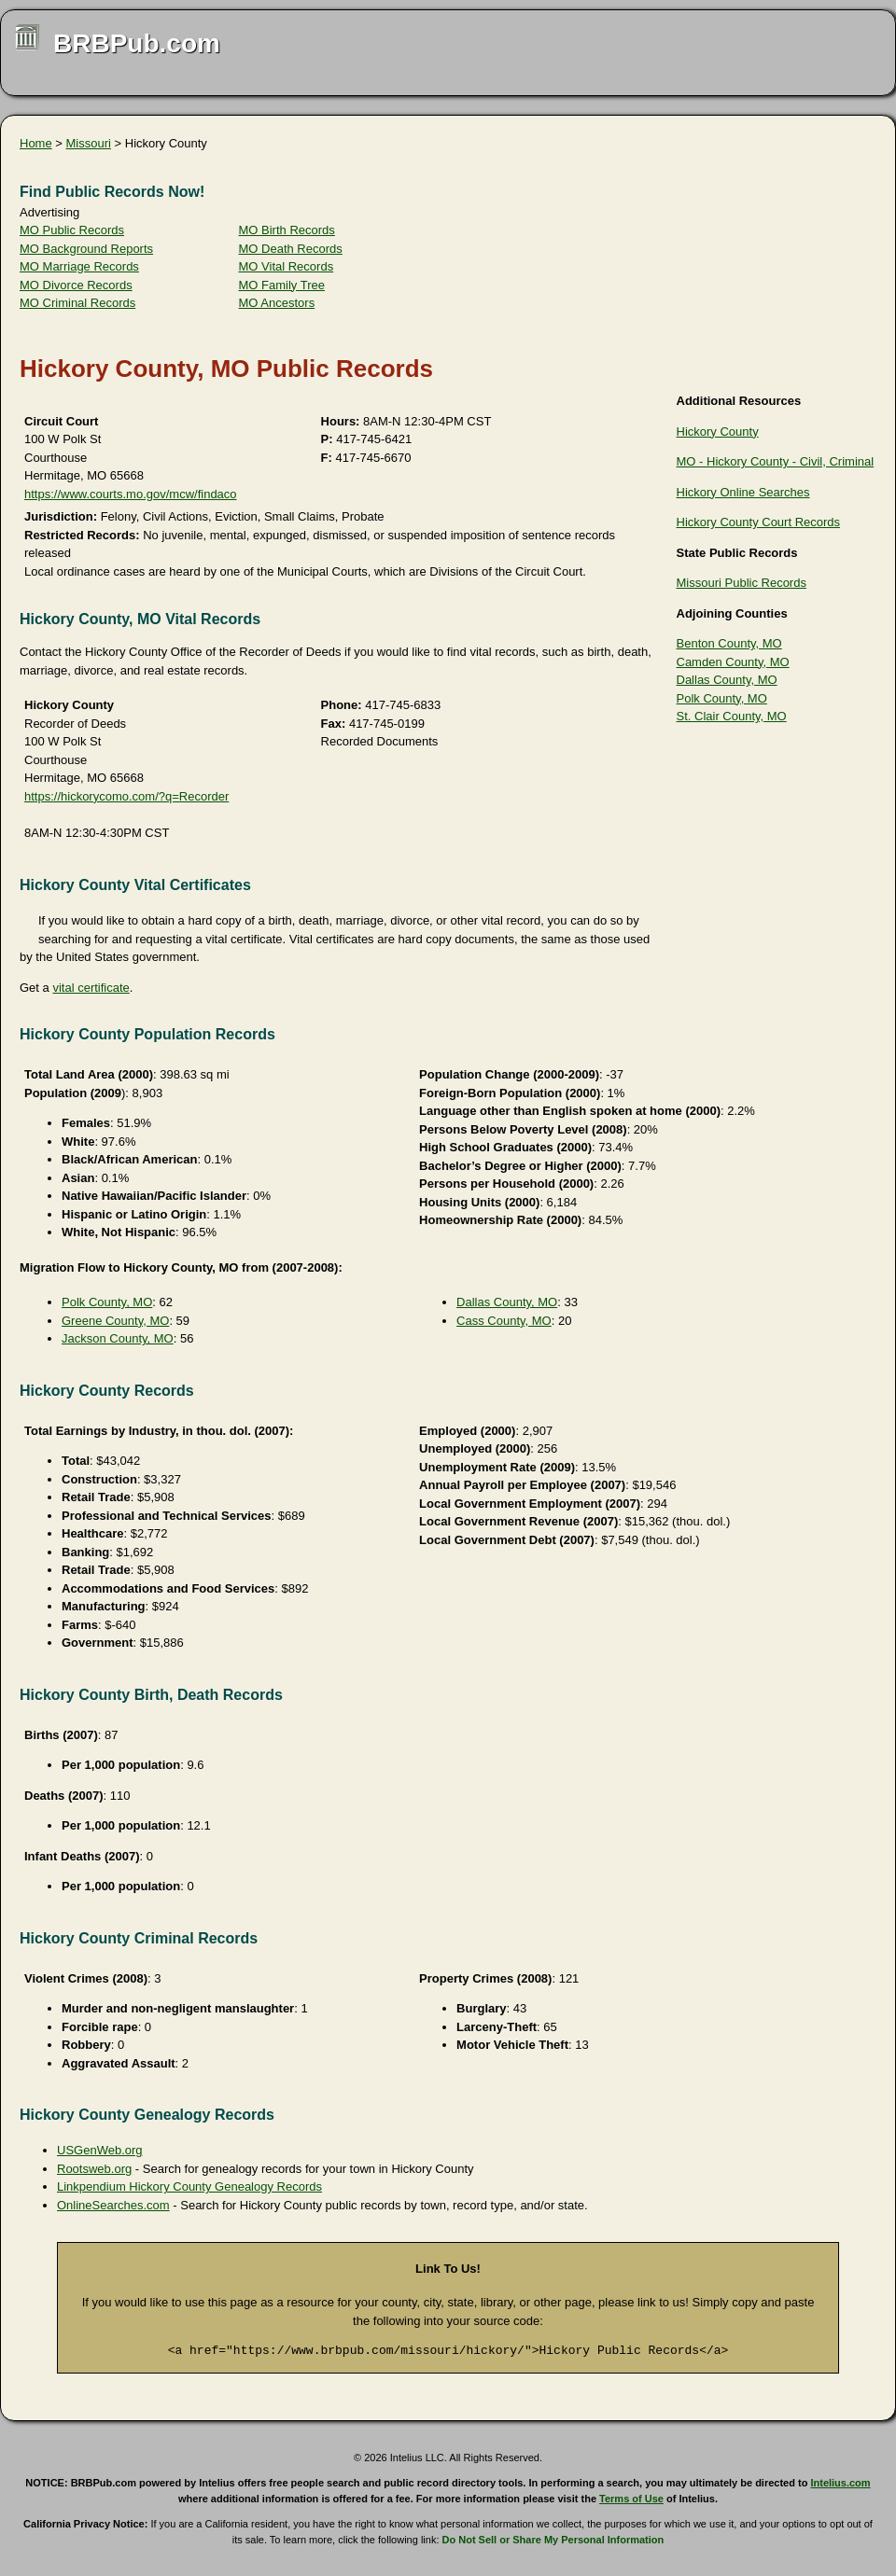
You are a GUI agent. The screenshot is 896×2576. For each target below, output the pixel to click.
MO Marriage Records (79, 266)
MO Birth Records (287, 230)
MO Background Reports (86, 249)
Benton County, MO (729, 643)
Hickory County (718, 432)
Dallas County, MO (727, 680)
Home (36, 143)
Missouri (88, 143)
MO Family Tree (282, 285)
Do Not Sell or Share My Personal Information (553, 2539)
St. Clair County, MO (732, 716)
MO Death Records (291, 249)
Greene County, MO (115, 1321)
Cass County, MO (504, 1321)
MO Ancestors (277, 303)
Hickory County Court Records (759, 522)
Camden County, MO (733, 662)
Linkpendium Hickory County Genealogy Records (189, 2186)
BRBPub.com (136, 43)
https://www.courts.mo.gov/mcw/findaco (130, 494)
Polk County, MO (722, 698)
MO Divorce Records (76, 285)
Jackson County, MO (118, 1338)
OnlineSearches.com (113, 2205)
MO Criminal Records (77, 303)
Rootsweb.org (94, 2169)
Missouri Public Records (741, 583)
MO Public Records (72, 230)
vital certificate (90, 988)
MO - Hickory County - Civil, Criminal (776, 461)
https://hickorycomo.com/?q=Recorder (126, 796)
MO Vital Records (286, 266)
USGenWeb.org (100, 2150)
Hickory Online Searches (743, 492)
